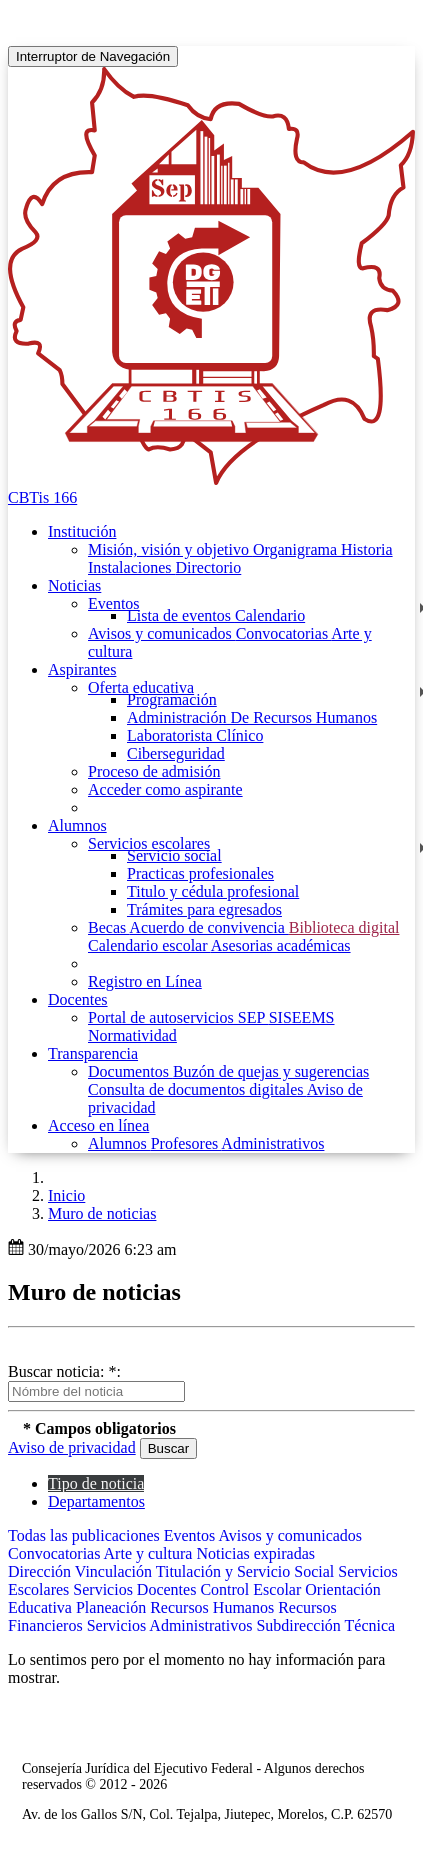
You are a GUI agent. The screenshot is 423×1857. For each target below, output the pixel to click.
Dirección (41, 1571)
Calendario (270, 615)
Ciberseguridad (176, 753)
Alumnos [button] (77, 825)
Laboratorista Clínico (195, 735)
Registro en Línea (145, 981)
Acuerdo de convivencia (208, 927)
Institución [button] (82, 531)
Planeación (113, 1607)
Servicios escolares (149, 843)
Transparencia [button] (93, 1053)
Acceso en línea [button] (98, 1125)
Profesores (186, 1143)
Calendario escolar (149, 945)
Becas (108, 927)
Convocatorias (284, 633)
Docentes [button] (78, 999)
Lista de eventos (181, 615)
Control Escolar (252, 1589)
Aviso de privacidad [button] (72, 1447)
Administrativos (272, 1143)
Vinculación (115, 1571)
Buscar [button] (168, 1448)
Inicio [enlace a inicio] (66, 1195)
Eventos (114, 603)
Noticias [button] (74, 585)
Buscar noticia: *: (64, 1371)
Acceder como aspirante (165, 789)
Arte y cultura (150, 1553)
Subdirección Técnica (325, 1625)
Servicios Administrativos (172, 1625)
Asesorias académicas (281, 945)
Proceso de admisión (154, 771)
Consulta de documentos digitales (197, 1089)
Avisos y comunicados (162, 633)
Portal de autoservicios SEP (178, 1017)
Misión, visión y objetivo (170, 549)
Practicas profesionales (200, 873)
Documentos (130, 1071)
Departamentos (96, 1501)
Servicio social (174, 855)
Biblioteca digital (344, 927)
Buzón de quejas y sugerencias (271, 1071)
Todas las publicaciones (86, 1535)
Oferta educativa (141, 687)
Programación (172, 699)
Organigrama (297, 549)
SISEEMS (302, 1017)
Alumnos (119, 1143)
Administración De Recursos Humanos (252, 717)
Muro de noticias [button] (102, 1213)
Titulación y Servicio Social (247, 1571)
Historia (367, 549)
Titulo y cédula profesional (213, 891)
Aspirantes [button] (82, 669)
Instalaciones (132, 567)
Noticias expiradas (255, 1553)
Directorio (209, 567)
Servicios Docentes (136, 1589)
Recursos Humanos (214, 1607)
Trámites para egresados (204, 909)
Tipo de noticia (96, 1483)
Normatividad (132, 1035)
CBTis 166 (42, 497)
